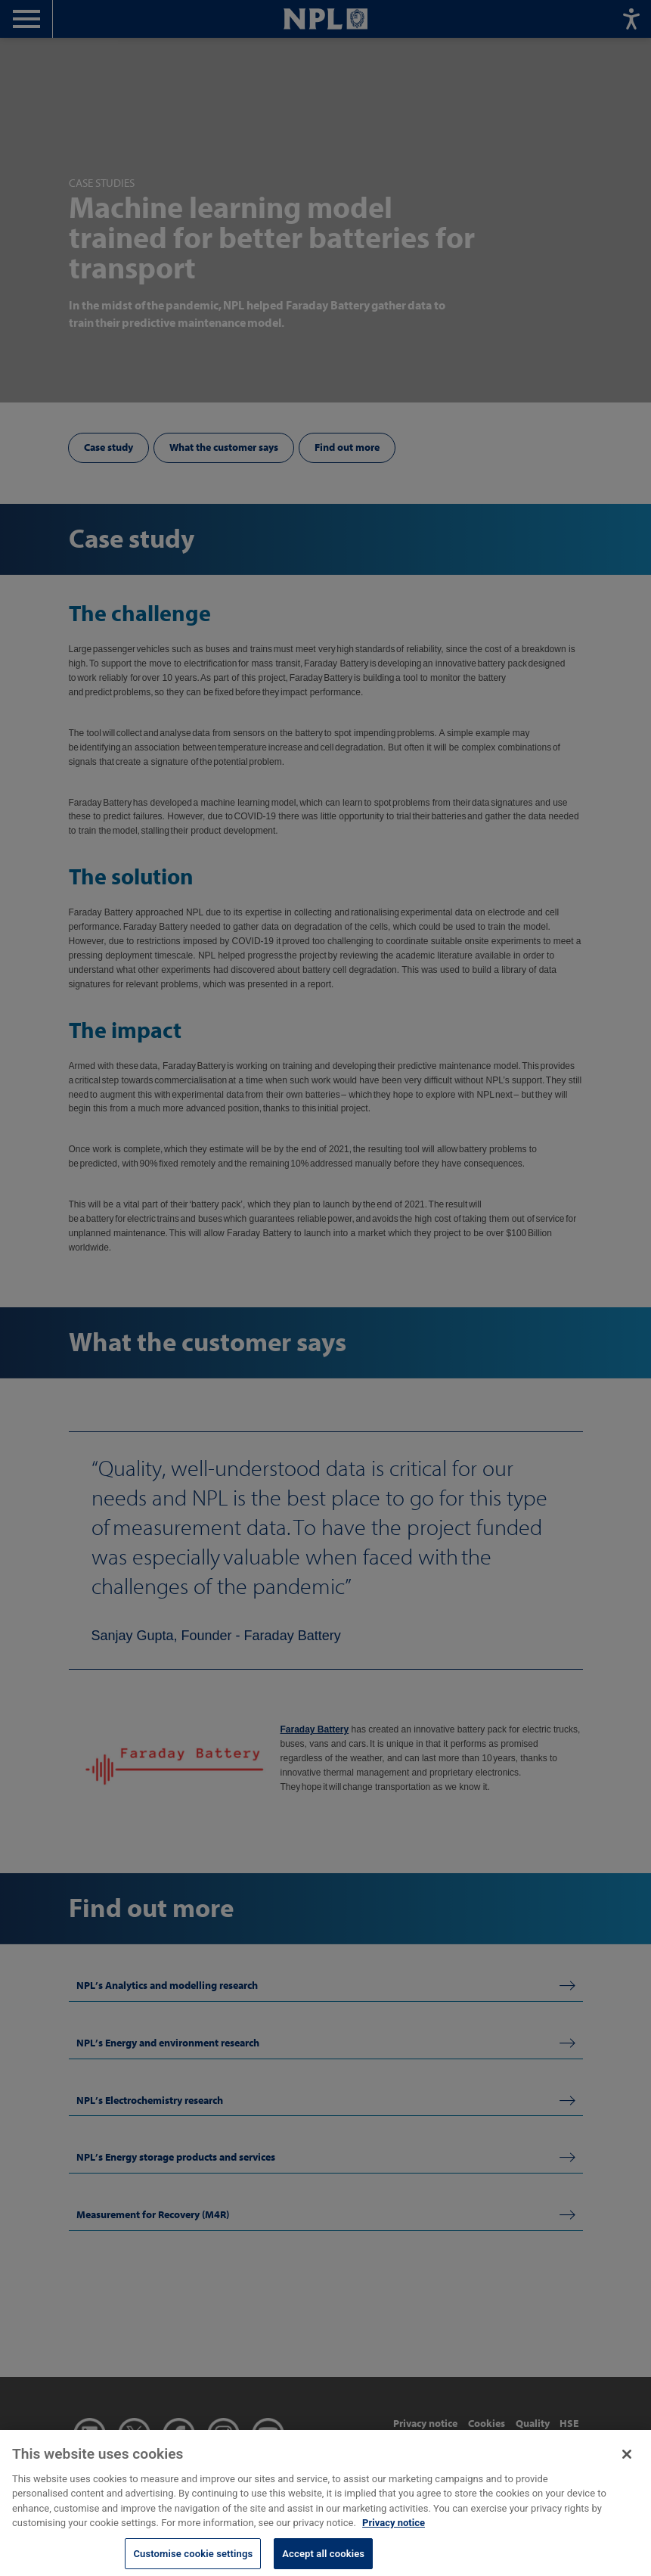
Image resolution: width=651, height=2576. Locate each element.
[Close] (626, 2463)
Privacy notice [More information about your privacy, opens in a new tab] (393, 2532)
